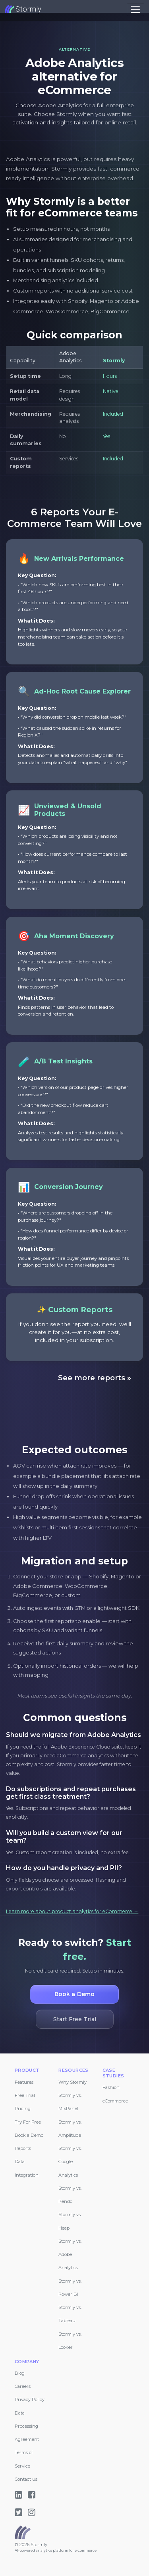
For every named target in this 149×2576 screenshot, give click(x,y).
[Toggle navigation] (135, 9)
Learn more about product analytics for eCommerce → (72, 1911)
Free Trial (25, 2095)
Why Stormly (72, 2082)
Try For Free (28, 2122)
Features (24, 2082)
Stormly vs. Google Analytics (69, 2162)
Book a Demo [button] (74, 1994)
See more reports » (94, 1377)
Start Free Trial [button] (74, 2019)
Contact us (26, 2479)
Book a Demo (29, 2135)
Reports (23, 2148)
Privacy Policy (30, 2399)
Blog (20, 2373)
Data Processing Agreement (27, 2426)
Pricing (23, 2108)
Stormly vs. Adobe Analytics (69, 2254)
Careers (23, 2386)
